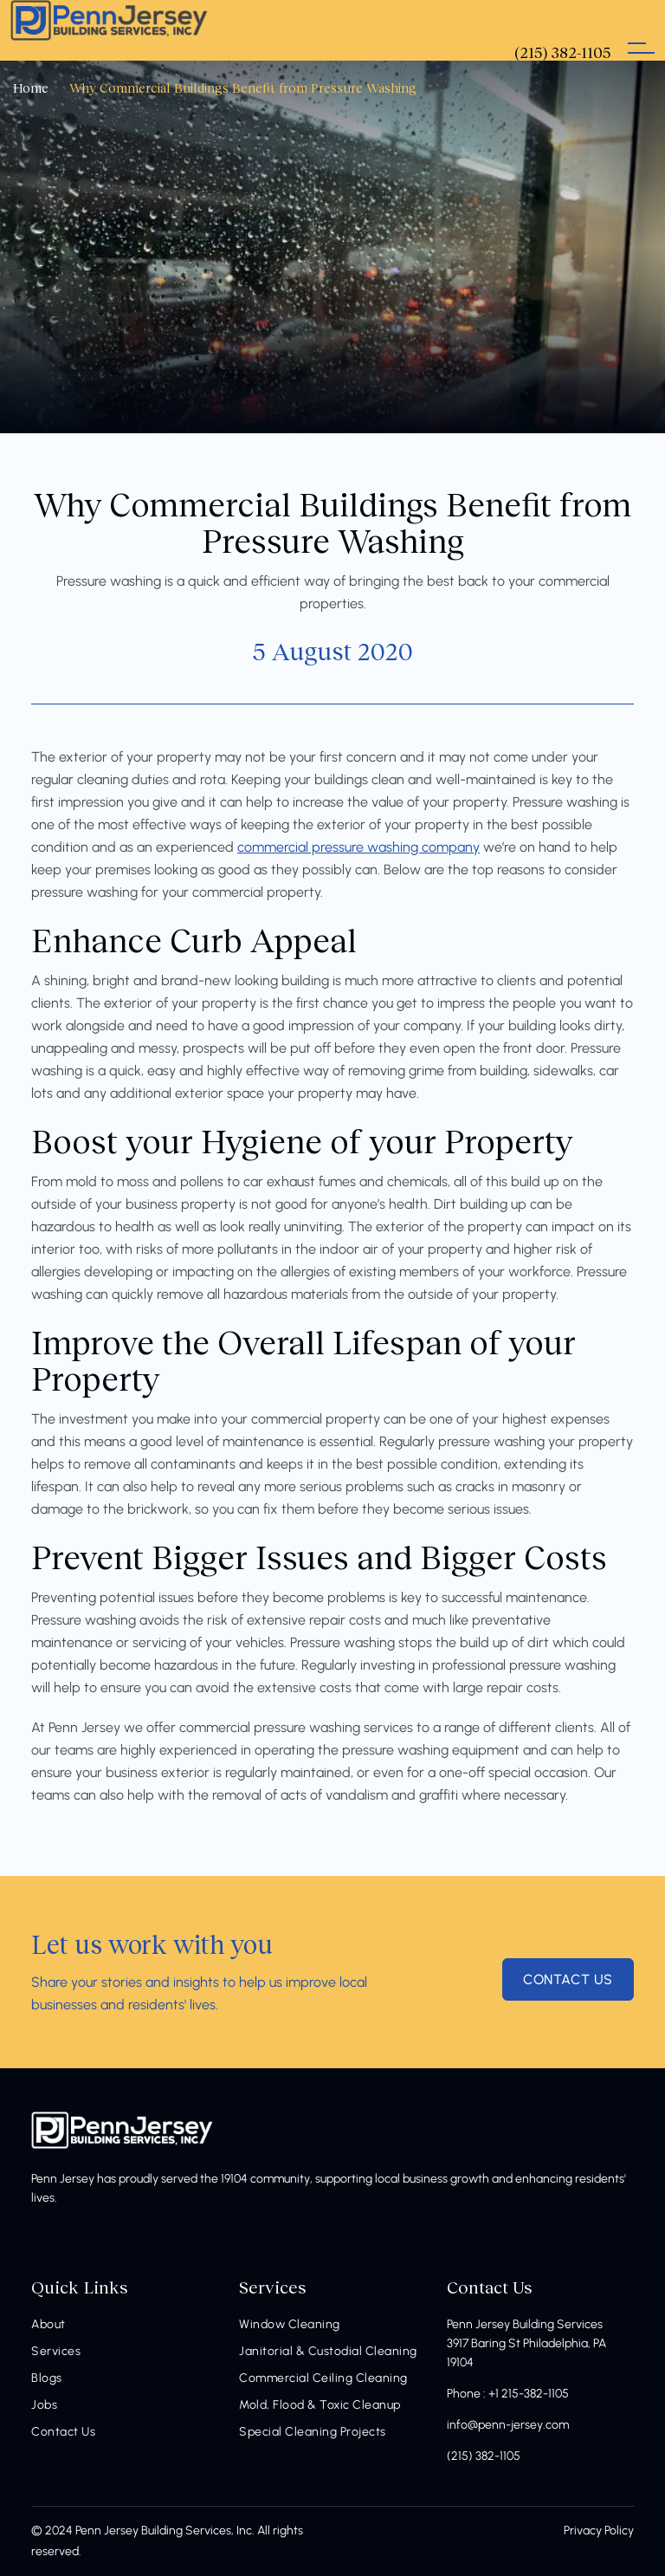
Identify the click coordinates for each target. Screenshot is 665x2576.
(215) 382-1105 (483, 2456)
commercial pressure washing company (358, 847)
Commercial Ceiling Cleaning (323, 2378)
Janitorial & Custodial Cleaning (328, 2351)
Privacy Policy (599, 2530)
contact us (568, 1979)
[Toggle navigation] (641, 30)
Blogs (46, 2378)
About (48, 2324)
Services (56, 2351)
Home (30, 87)
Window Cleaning (289, 2324)
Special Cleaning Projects (312, 2431)
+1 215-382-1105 (528, 2393)
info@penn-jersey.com (508, 2424)
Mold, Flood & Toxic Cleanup (320, 2405)
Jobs (44, 2405)
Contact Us (63, 2431)
